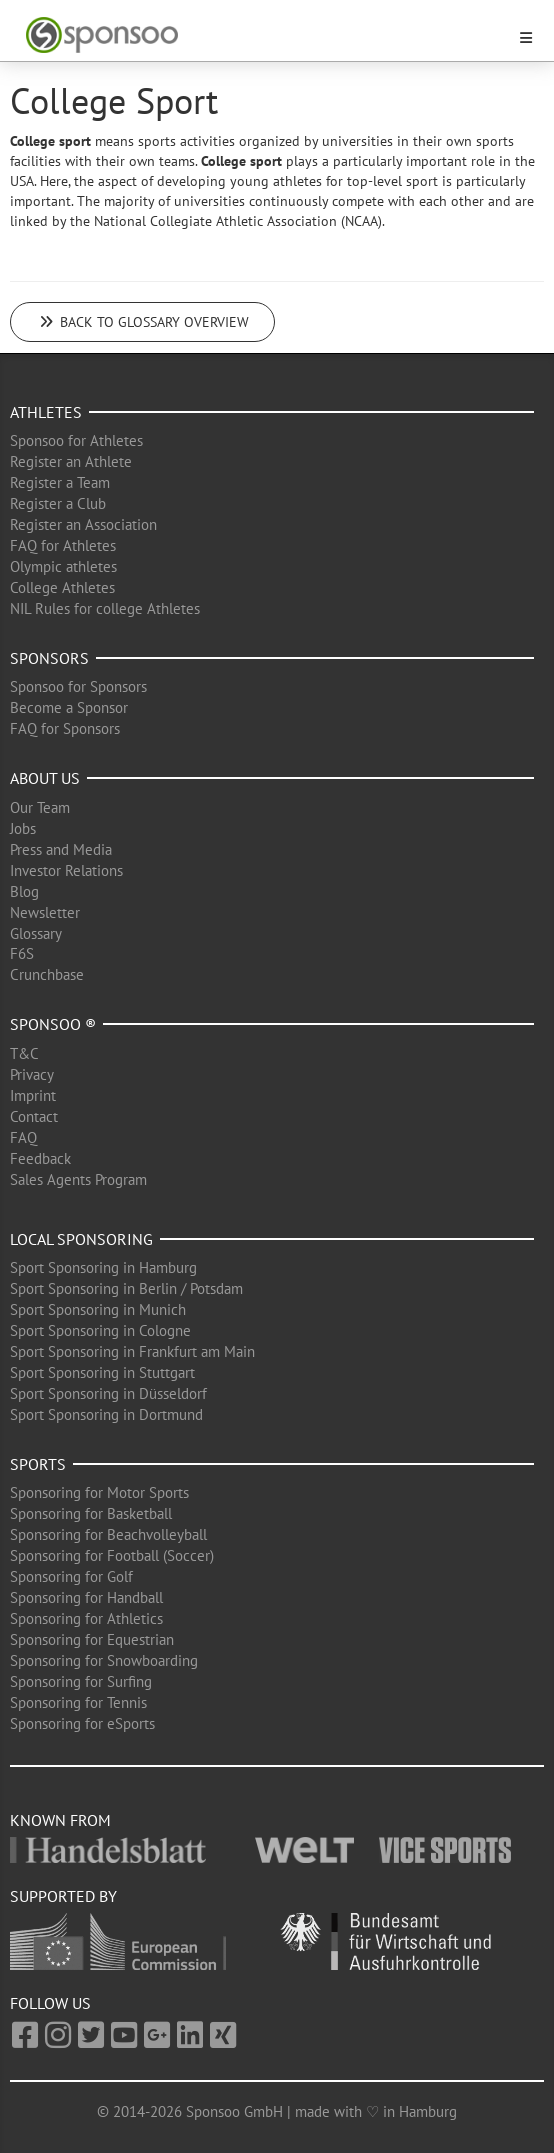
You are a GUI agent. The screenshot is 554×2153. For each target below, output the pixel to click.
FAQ (23, 1137)
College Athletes (62, 587)
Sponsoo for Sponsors (78, 686)
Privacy (32, 1074)
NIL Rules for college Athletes (105, 608)
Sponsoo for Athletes (76, 440)
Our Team (40, 807)
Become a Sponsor (69, 707)
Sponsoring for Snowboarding (104, 1660)
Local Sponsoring (81, 1239)
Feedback (40, 1158)
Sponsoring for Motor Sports (99, 1492)
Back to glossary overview (142, 322)
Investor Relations (66, 870)
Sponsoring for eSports (82, 1723)
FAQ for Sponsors (65, 728)
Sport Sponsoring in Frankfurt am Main (132, 1351)
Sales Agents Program (78, 1179)
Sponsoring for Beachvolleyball (108, 1534)
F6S (22, 953)
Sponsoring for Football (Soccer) (112, 1555)
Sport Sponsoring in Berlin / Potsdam (126, 1288)
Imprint (33, 1095)
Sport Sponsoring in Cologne (100, 1330)
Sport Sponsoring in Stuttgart (102, 1372)
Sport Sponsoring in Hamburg (103, 1267)
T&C (24, 1053)
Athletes (46, 412)
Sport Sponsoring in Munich (98, 1309)
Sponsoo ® (53, 1024)
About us (45, 778)
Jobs (23, 828)
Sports (38, 1464)
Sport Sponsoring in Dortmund (106, 1414)
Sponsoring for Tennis (78, 1702)
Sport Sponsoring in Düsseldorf (108, 1393)
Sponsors (49, 658)
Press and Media (61, 849)
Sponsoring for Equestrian (92, 1639)
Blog (24, 891)
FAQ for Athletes (63, 545)
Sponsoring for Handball (86, 1597)
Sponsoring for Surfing (81, 1681)
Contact (34, 1116)
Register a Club (58, 503)
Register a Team (60, 482)
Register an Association (83, 524)
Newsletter (45, 912)
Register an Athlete (71, 461)
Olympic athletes (63, 566)
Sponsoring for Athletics (86, 1618)
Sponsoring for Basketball (91, 1513)
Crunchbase (47, 974)
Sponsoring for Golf (71, 1576)
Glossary (36, 933)
